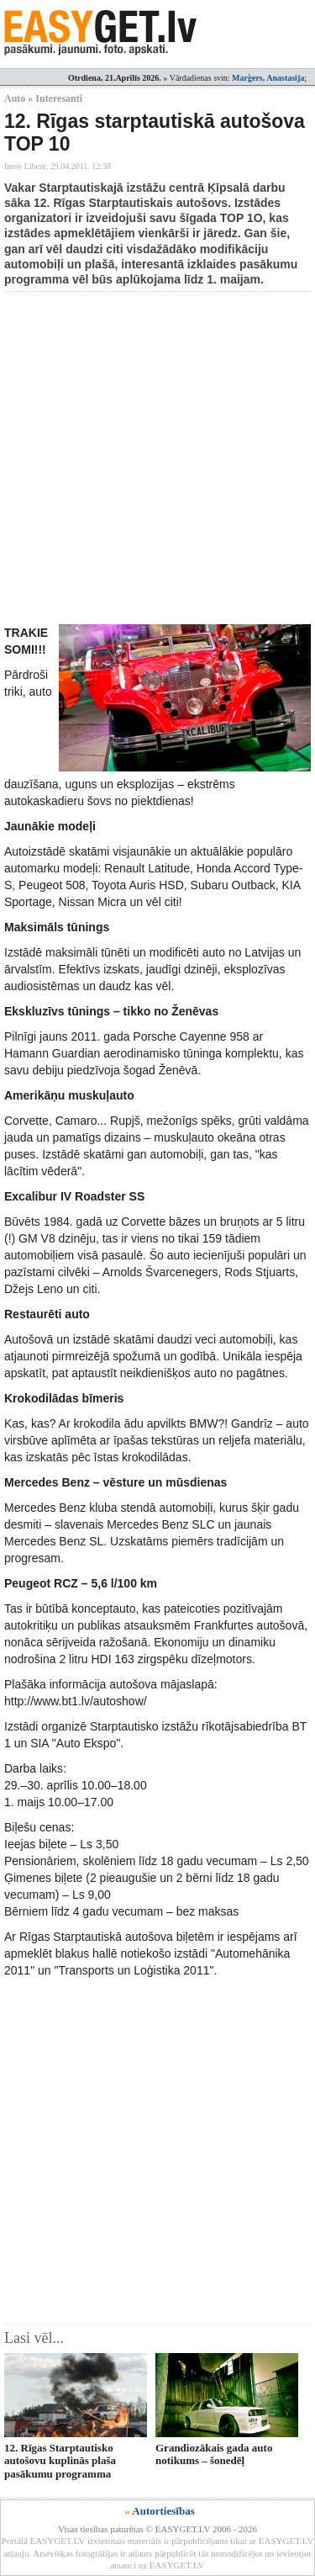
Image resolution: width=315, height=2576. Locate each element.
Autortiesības (163, 2510)
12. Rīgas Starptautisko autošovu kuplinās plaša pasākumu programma (60, 2460)
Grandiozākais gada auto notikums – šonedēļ (213, 2454)
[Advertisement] (157, 458)
